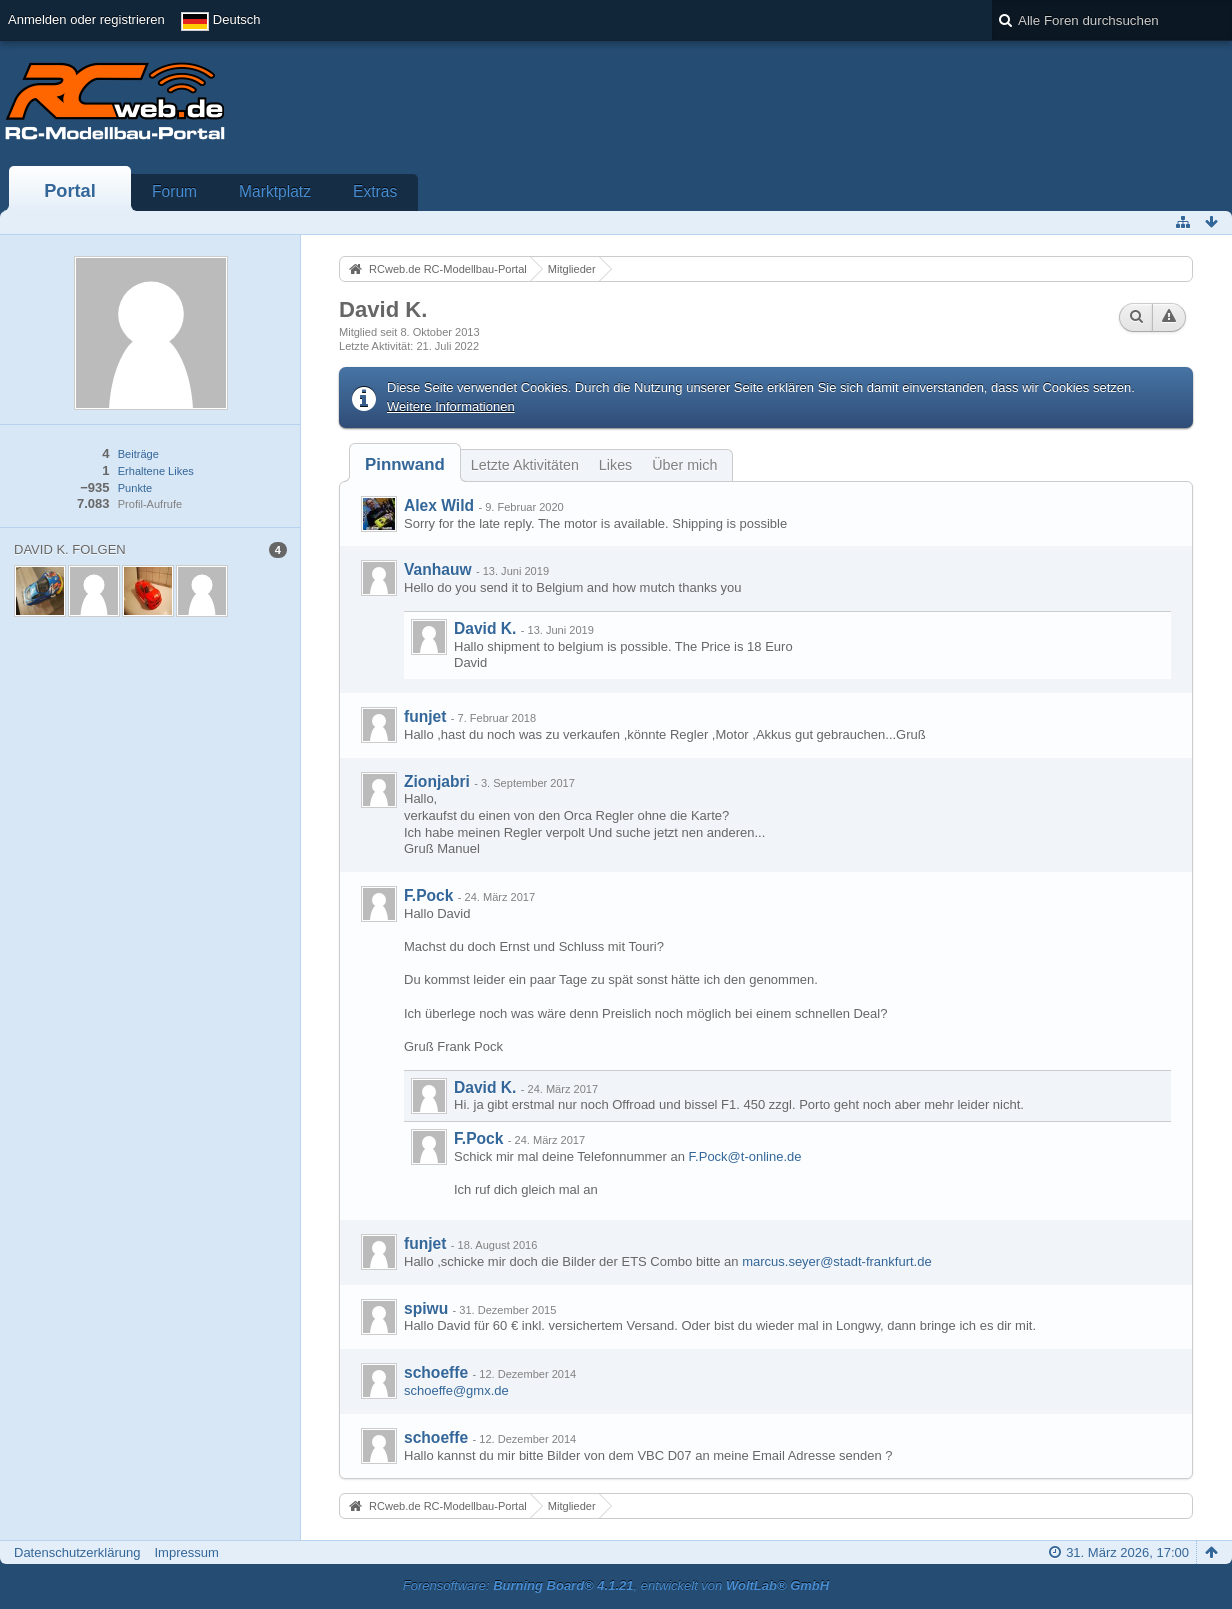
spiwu (426, 1308)
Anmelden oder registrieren (86, 19)
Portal (70, 191)
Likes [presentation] (615, 465)
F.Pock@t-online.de (745, 1156)
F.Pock (428, 895)
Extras (375, 191)
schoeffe (436, 1372)
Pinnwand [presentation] (405, 464)
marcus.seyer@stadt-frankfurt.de (836, 1261)
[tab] (405, 464)
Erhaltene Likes (156, 471)
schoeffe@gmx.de (456, 1390)
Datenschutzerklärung (77, 1552)
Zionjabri (437, 781)
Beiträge (138, 454)
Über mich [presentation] (684, 465)
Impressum (186, 1552)
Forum (174, 191)
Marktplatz (275, 191)
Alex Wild (439, 505)
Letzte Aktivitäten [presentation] (525, 465)
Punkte (135, 488)
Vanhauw (438, 569)
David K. (485, 628)
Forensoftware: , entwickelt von (616, 1585)
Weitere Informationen (451, 406)
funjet (425, 716)
